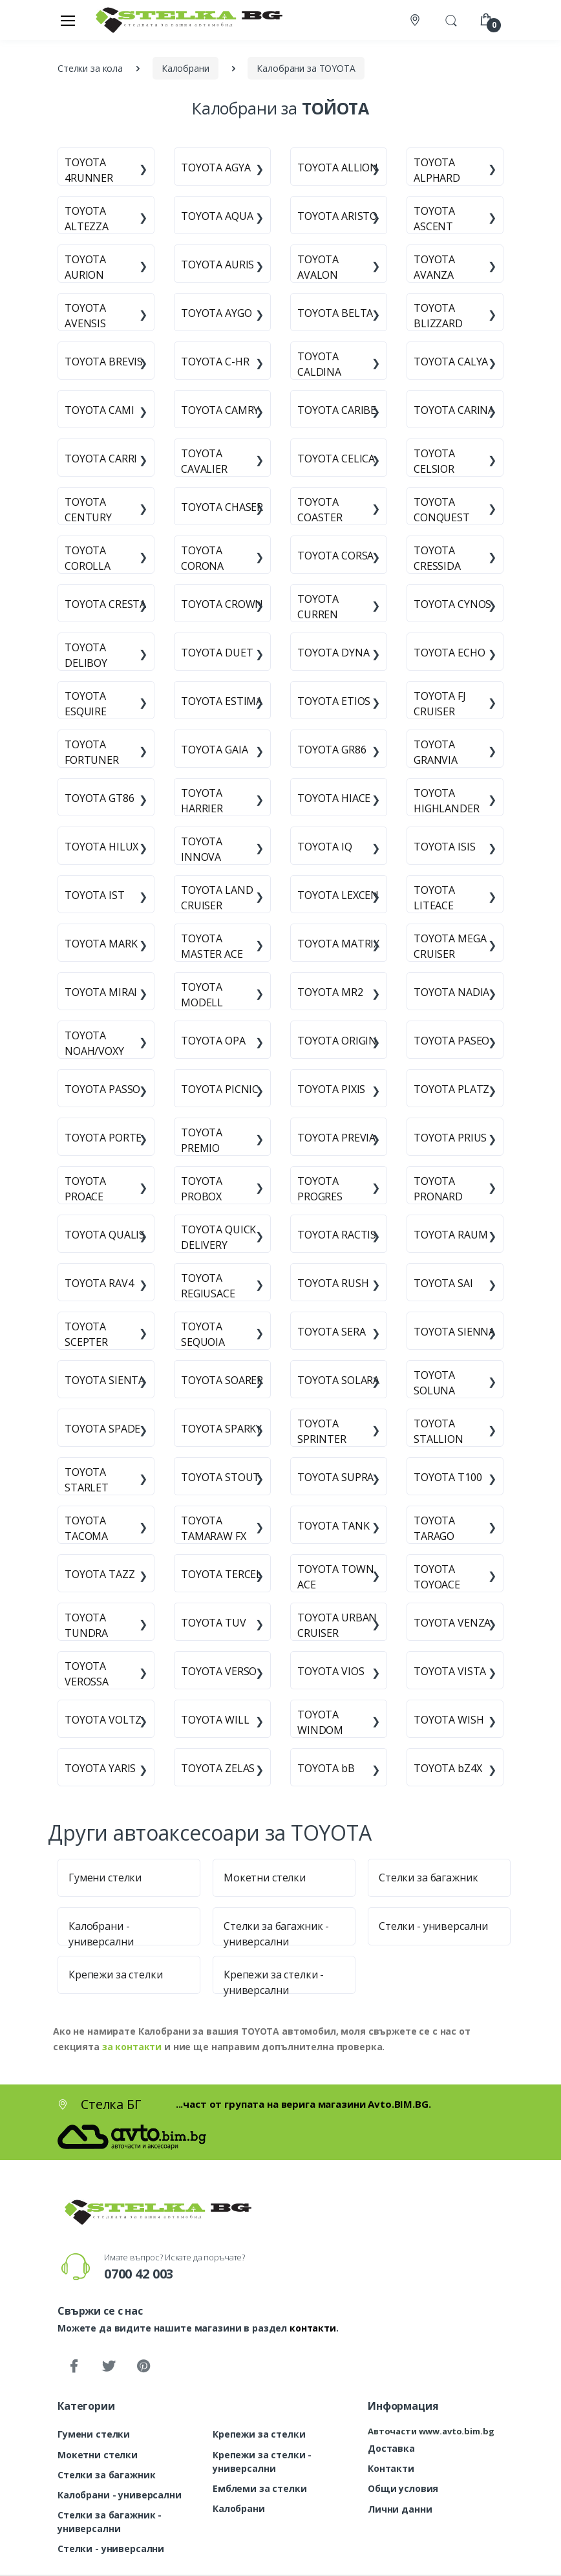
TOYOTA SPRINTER (321, 1431)
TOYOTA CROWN (222, 604)
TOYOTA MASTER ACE (212, 946)
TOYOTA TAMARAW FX (213, 1528)
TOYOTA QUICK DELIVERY (218, 1237)
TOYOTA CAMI (99, 410)
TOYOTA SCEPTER (86, 1334)
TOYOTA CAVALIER (204, 461)
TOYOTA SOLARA (338, 1380)
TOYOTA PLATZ (451, 1089)
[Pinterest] (143, 2366)
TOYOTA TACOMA (86, 1528)
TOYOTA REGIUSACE (208, 1286)
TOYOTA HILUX (101, 846)
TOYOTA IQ (324, 846)
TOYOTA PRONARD (438, 1189)
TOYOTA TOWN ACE (335, 1577)
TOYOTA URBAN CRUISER (337, 1625)
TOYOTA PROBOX (201, 1189)
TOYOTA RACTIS (336, 1235)
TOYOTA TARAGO (434, 1528)
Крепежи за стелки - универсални (262, 2461)
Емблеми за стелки (260, 2488)
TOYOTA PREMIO (201, 1140)
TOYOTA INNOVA (201, 849)
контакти (313, 2328)
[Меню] (68, 20)
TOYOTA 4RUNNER (89, 170)
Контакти (391, 2468)
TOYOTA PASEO (451, 1041)
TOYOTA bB (326, 1768)
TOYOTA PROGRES (320, 1189)
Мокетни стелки (265, 1877)
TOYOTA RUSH (332, 1283)
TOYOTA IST (95, 895)
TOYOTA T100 (448, 1477)
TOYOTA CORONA (202, 558)
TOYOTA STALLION (438, 1431)
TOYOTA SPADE (102, 1429)
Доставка (391, 2448)
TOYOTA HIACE (333, 798)
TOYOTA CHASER (222, 507)
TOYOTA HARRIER (202, 801)
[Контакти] (416, 20)
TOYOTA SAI (443, 1283)
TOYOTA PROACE (85, 1189)
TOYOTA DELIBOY (86, 655)
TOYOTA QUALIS (105, 1235)
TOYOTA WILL (215, 1720)
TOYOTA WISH (448, 1720)
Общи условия (403, 2488)
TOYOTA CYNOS (452, 604)
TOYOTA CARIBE (336, 410)
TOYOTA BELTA (335, 313)
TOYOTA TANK (333, 1526)
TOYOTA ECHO (449, 652)
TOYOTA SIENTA (105, 1380)
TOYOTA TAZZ (99, 1574)
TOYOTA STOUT (220, 1477)
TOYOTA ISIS (444, 846)
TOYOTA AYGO (216, 313)
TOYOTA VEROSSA (87, 1674)
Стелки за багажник (428, 1877)
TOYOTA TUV (213, 1623)
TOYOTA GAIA (214, 749)
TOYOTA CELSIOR (434, 461)
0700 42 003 (138, 2273)
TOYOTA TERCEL (221, 1574)
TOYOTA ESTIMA (221, 701)
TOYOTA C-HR (215, 361)
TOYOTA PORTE (103, 1138)
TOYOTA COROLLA (88, 558)
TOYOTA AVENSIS (85, 315)
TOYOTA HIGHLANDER (447, 801)
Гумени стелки (105, 1877)
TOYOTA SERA (331, 1332)
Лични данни (400, 2509)
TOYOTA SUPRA (335, 1477)
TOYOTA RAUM (450, 1235)
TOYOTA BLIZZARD (438, 315)
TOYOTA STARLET (87, 1480)
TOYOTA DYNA (333, 652)
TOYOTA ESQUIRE (86, 704)
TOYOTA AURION (85, 267)
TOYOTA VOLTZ (103, 1720)
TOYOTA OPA (213, 1041)
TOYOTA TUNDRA (86, 1625)
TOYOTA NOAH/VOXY (94, 1043)
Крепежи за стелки (116, 1974)
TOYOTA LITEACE (434, 898)
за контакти (132, 2046)
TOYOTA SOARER (222, 1380)
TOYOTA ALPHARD (437, 170)
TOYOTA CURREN (318, 607)
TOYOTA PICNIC (220, 1089)
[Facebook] (74, 2366)
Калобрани (239, 2508)
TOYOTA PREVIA (336, 1138)
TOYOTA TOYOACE (437, 1577)
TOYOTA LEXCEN (338, 895)
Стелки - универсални (433, 1926)
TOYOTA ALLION (337, 167)
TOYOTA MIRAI (101, 992)
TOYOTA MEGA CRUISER (450, 946)
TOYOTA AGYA (215, 167)
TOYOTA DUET (217, 652)
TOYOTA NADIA (451, 992)
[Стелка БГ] (185, 19)
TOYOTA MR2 (330, 992)
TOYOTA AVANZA (434, 267)
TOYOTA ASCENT (434, 218)
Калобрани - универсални (120, 2495)
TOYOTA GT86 (99, 798)
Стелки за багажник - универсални (110, 2522)
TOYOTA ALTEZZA (87, 218)
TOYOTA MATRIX (338, 943)
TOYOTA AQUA (217, 216)
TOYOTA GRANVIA (436, 752)
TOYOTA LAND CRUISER (217, 898)
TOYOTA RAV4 (99, 1283)
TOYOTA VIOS (330, 1671)
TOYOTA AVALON (318, 267)
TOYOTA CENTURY (88, 510)
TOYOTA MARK (101, 943)
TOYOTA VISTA (450, 1671)
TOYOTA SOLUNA (434, 1383)
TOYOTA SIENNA (454, 1332)
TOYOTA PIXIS (331, 1089)
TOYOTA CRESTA (105, 604)
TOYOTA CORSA (335, 555)
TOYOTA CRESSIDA (437, 558)
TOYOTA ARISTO (337, 216)
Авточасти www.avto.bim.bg (431, 2431)
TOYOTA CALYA (451, 361)
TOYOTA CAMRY (220, 410)
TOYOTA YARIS (100, 1768)
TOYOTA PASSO (102, 1089)
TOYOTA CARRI (101, 458)
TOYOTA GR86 (331, 749)
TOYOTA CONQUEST (442, 510)
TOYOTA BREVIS (104, 361)
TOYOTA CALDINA (319, 364)
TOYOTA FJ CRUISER (440, 704)
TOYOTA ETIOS (333, 701)
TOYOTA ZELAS (218, 1768)
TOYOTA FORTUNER (92, 752)
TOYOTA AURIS (217, 264)
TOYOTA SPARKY (221, 1429)
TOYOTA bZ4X (448, 1768)
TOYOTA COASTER (320, 510)
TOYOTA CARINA (454, 410)
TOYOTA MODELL (202, 995)
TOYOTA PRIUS (450, 1138)
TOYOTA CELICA (336, 458)
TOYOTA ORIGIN (337, 1041)
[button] (451, 18)
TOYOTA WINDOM (320, 1722)
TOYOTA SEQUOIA (203, 1334)
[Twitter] (108, 2366)
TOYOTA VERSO (219, 1671)
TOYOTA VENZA (452, 1623)
